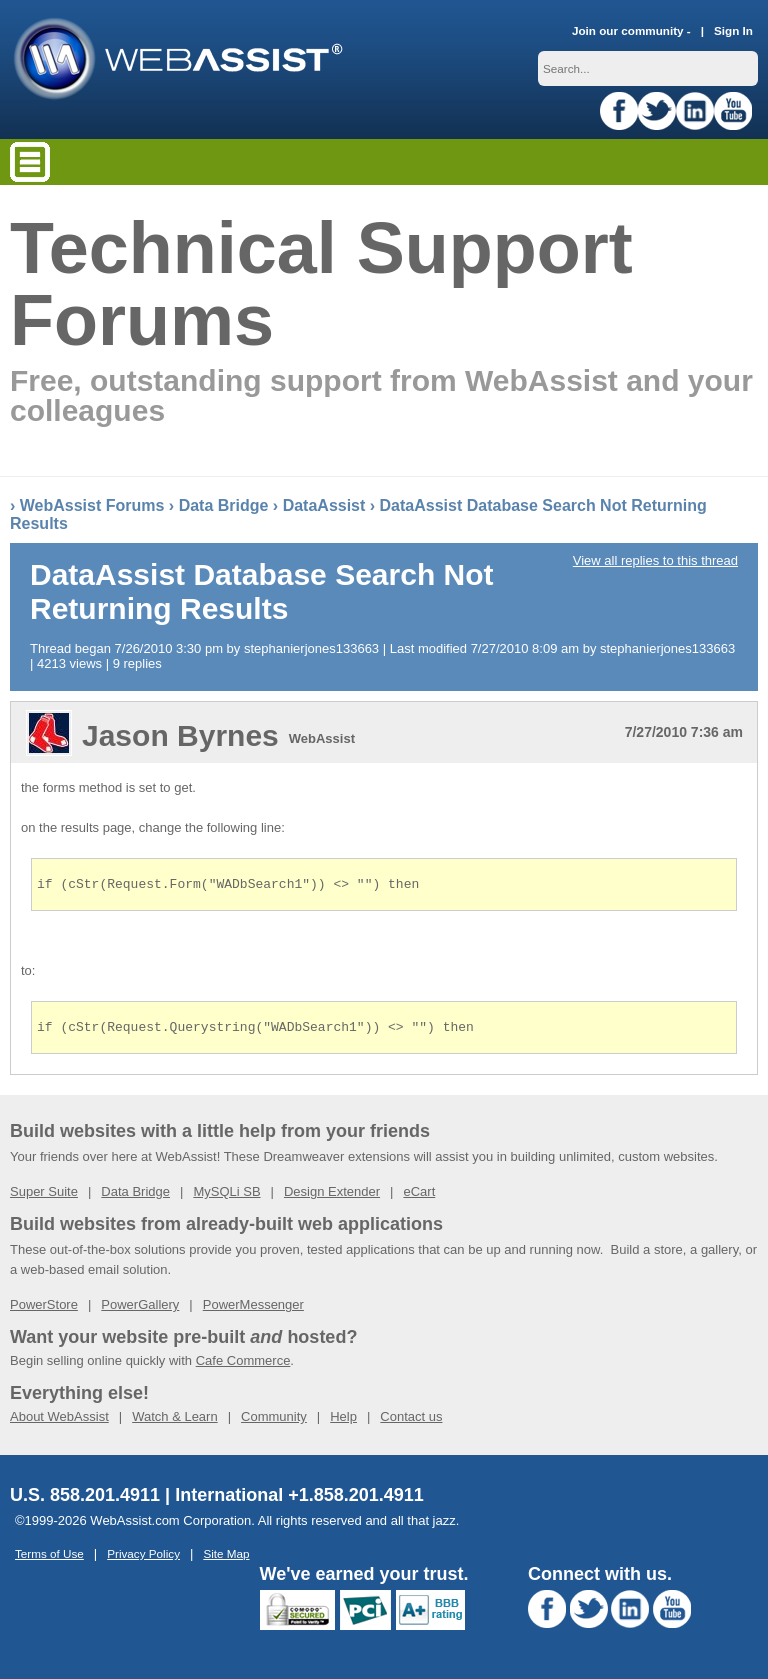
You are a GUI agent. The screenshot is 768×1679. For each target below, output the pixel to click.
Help (343, 1422)
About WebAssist (59, 1422)
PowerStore (44, 1310)
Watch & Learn (175, 1422)
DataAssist (324, 505)
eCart (419, 1197)
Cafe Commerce (243, 1366)
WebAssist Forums (92, 505)
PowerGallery (140, 1310)
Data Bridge (224, 505)
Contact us (411, 1422)
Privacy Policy (143, 1559)
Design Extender (332, 1197)
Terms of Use (49, 1559)
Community (274, 1422)
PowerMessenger (253, 1310)
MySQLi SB (226, 1197)
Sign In (733, 30)
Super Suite (44, 1197)
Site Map (226, 1559)
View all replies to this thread (655, 560)
